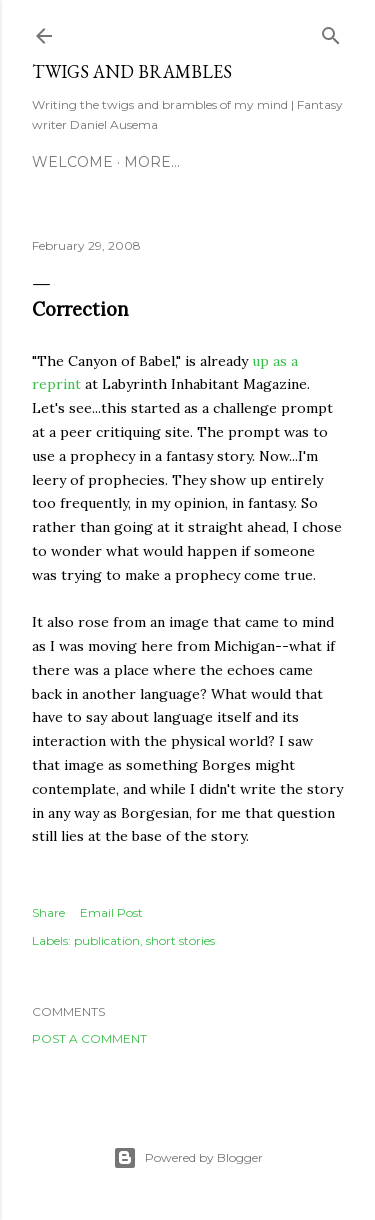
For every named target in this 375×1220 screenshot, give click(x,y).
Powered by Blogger (188, 1158)
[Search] (331, 31)
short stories (180, 940)
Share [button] (48, 912)
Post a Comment (89, 1038)
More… (152, 162)
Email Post (111, 912)
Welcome (72, 162)
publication (107, 940)
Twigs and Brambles (132, 71)
